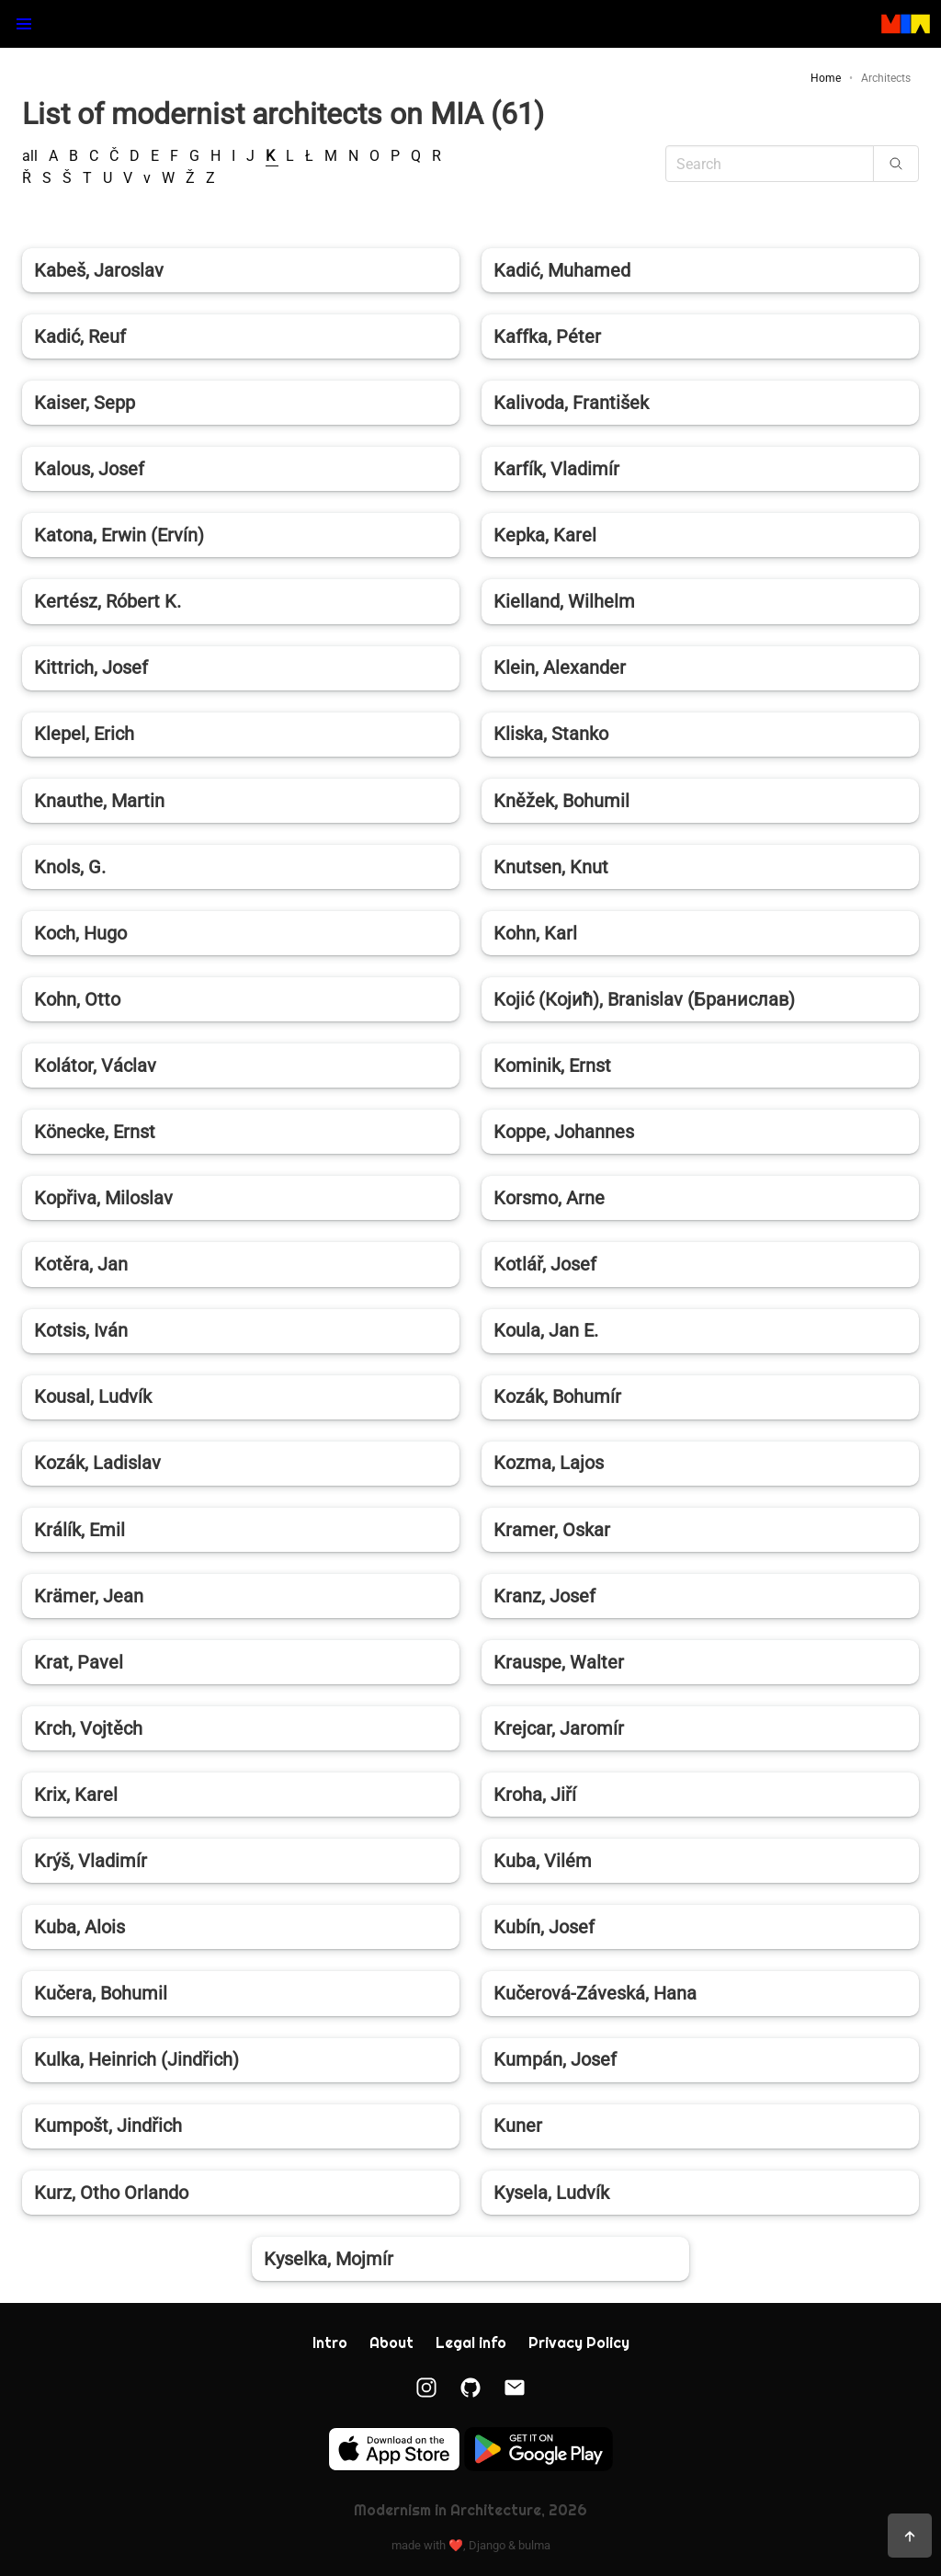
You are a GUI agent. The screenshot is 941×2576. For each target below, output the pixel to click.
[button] (24, 24)
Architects (886, 78)
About (391, 2343)
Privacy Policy (578, 2343)
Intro (329, 2343)
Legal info (471, 2343)
